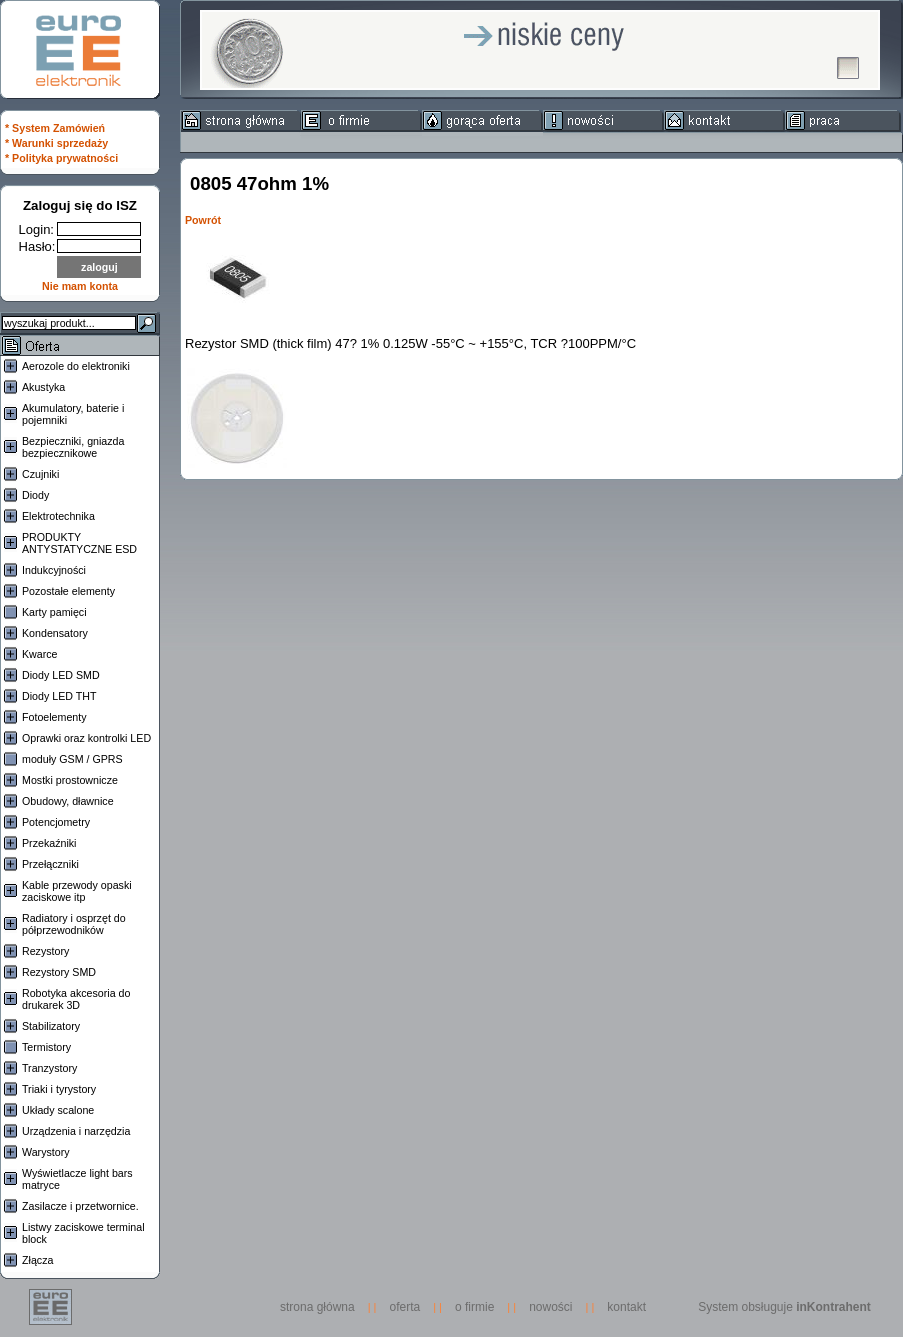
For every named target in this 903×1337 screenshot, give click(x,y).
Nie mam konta (80, 286)
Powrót (203, 220)
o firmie (474, 1307)
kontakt (626, 1307)
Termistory (46, 1047)
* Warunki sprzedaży (56, 143)
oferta (405, 1307)
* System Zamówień (55, 128)
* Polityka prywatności (61, 158)
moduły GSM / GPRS (72, 759)
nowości (550, 1307)
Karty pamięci (54, 612)
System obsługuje (784, 1307)
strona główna (322, 1307)
